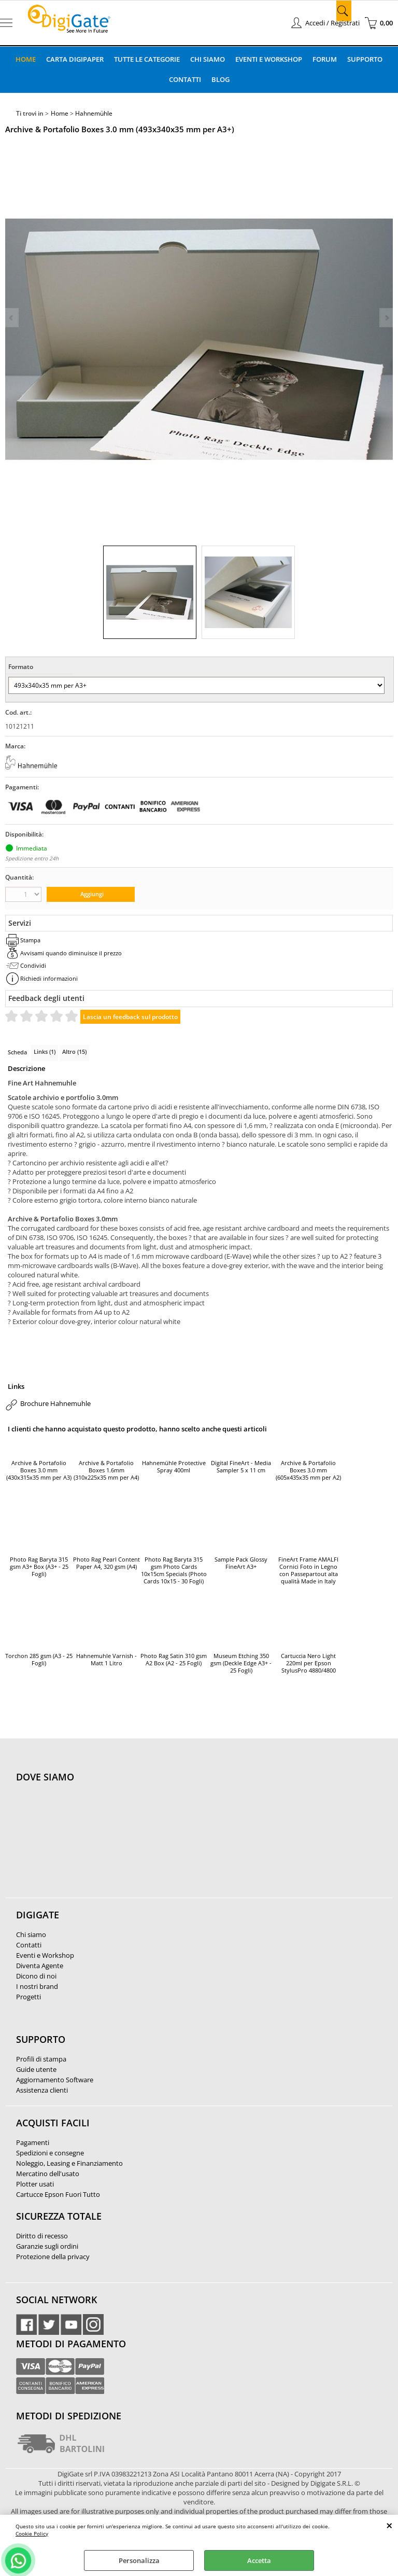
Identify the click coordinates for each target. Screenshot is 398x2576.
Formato (20, 666)
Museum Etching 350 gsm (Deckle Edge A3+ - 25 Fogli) (241, 1663)
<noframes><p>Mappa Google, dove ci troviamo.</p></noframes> (94, 1846)
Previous (12, 317)
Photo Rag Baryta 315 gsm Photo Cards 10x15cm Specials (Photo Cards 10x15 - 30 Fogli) (174, 1570)
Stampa (30, 940)
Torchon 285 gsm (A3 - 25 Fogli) (39, 1659)
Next (386, 317)
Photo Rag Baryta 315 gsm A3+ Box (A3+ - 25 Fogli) (39, 1567)
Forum (324, 59)
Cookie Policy (32, 2533)
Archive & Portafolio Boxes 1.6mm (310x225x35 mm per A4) (106, 1470)
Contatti (185, 79)
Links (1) (44, 1051)
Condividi (33, 965)
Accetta (259, 2560)
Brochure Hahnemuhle (55, 1403)
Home (26, 59)
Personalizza (139, 2560)
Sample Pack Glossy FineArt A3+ (241, 1563)
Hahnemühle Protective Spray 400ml (174, 1466)
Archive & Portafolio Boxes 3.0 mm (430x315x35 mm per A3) (39, 1470)
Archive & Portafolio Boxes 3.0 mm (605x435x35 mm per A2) (308, 1470)
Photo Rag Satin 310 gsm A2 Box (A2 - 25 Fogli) (173, 1659)
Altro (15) (74, 1051)
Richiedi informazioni (49, 978)
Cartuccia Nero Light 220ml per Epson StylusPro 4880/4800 (308, 1663)
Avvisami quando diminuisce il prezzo (71, 953)
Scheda (17, 1052)
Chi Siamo (207, 59)
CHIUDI (389, 2525)
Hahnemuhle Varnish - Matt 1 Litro (106, 1659)
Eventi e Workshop (268, 59)
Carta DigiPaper (75, 59)
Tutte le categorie (147, 59)
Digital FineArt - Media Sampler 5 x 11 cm (241, 1466)
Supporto (364, 59)
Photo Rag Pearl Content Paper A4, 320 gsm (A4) (106, 1563)
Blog (220, 79)
